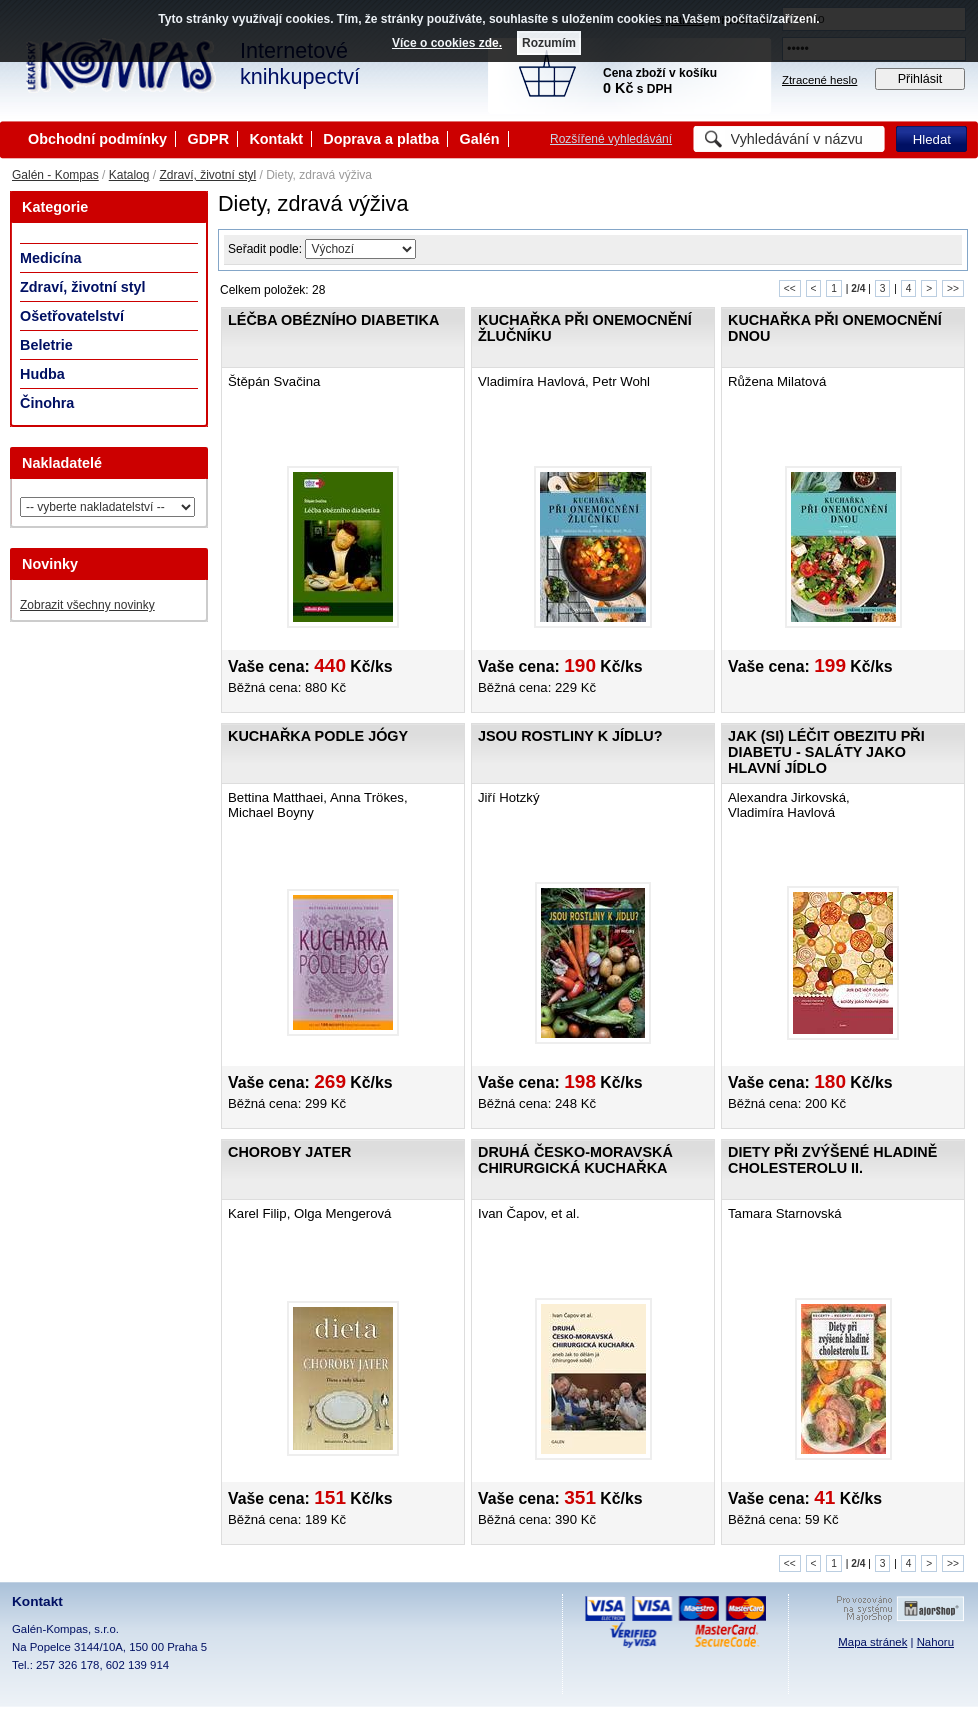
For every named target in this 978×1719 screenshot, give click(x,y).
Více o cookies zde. (447, 43)
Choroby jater (289, 1152)
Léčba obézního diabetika (333, 320)
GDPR (208, 139)
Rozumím (549, 43)
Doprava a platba (381, 139)
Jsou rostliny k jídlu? (570, 736)
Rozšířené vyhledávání (611, 139)
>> (953, 288)
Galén (480, 139)
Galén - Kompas (55, 175)
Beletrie (46, 345)
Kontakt (276, 139)
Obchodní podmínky (97, 139)
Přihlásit (920, 79)
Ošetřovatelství (72, 316)
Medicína (51, 258)
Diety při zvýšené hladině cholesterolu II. (832, 1160)
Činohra (47, 403)
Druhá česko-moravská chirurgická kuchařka (575, 1160)
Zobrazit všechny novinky (87, 605)
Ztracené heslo (819, 80)
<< (790, 288)
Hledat (932, 139)
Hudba (42, 374)
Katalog (129, 175)
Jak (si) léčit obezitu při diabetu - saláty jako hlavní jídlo (826, 752)
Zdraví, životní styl (207, 175)
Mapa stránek (872, 1642)
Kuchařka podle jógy (318, 736)
